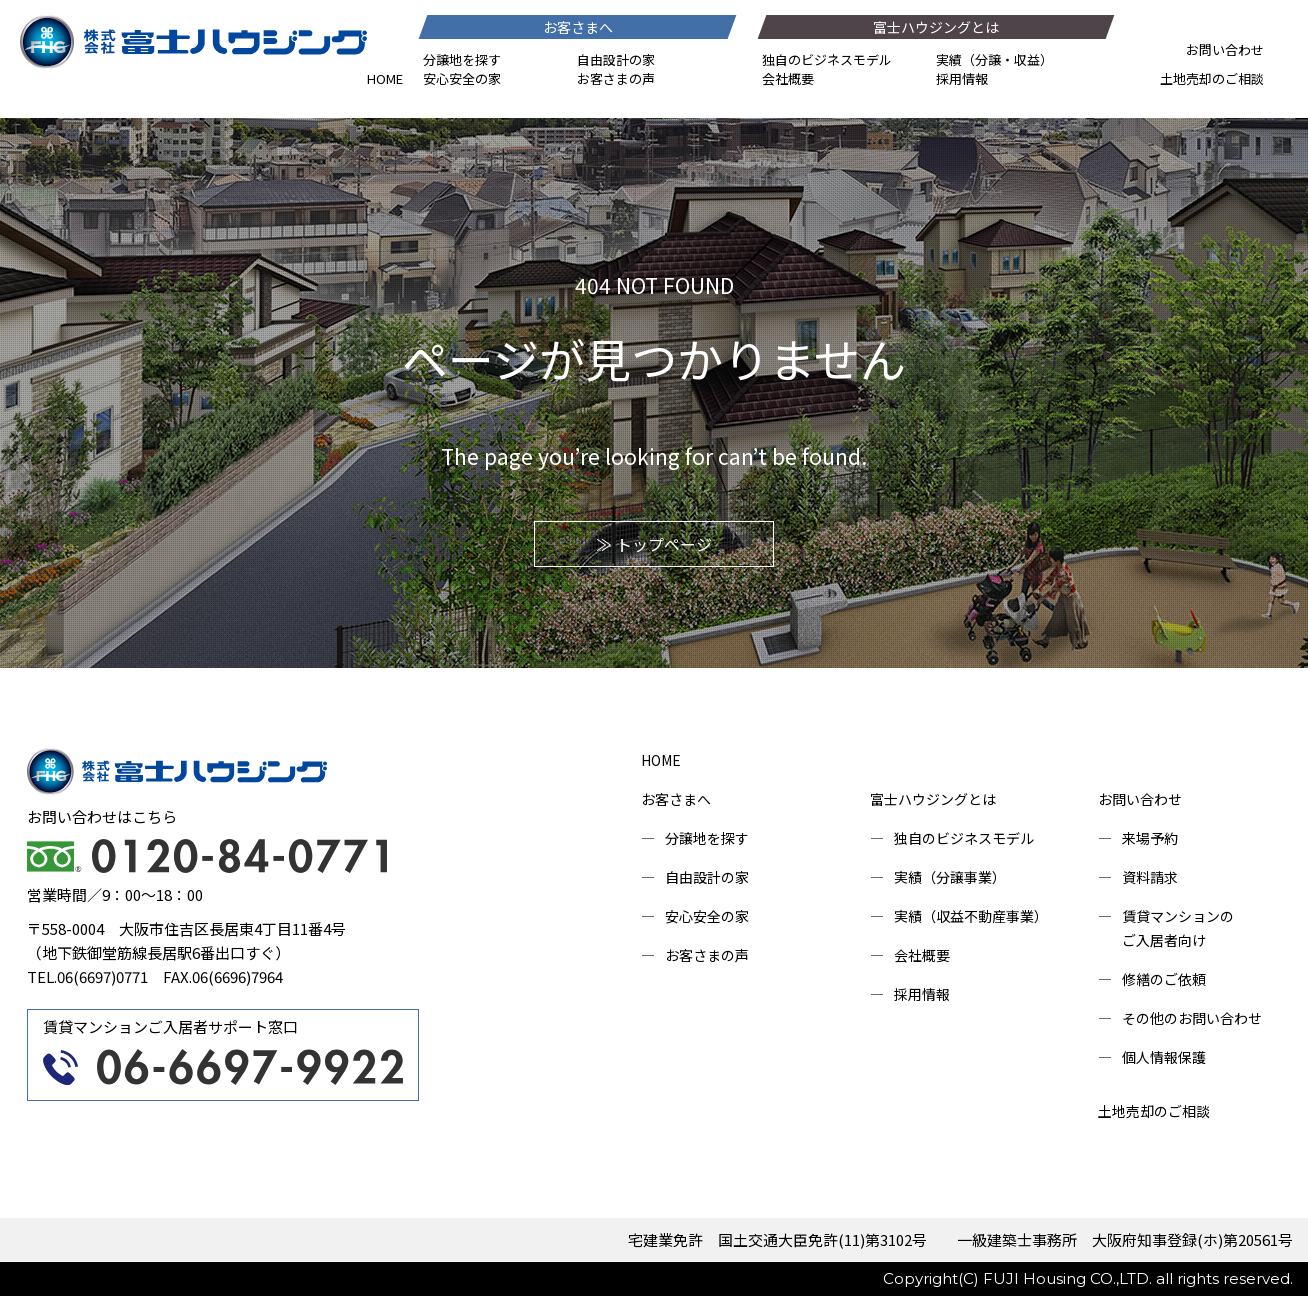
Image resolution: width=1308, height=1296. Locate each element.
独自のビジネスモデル (827, 59)
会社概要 (788, 78)
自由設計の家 (616, 59)
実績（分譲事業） (950, 877)
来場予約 (1150, 838)
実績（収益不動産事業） (971, 916)
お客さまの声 (616, 78)
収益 (1027, 59)
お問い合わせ (1225, 49)
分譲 (988, 59)
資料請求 (1150, 877)
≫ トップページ (654, 544)
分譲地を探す (462, 59)
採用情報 (962, 78)
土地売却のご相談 (1212, 78)
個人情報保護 (1164, 1057)
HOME (385, 78)
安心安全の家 (462, 78)
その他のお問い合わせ (1192, 1018)
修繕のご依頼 (1164, 979)
